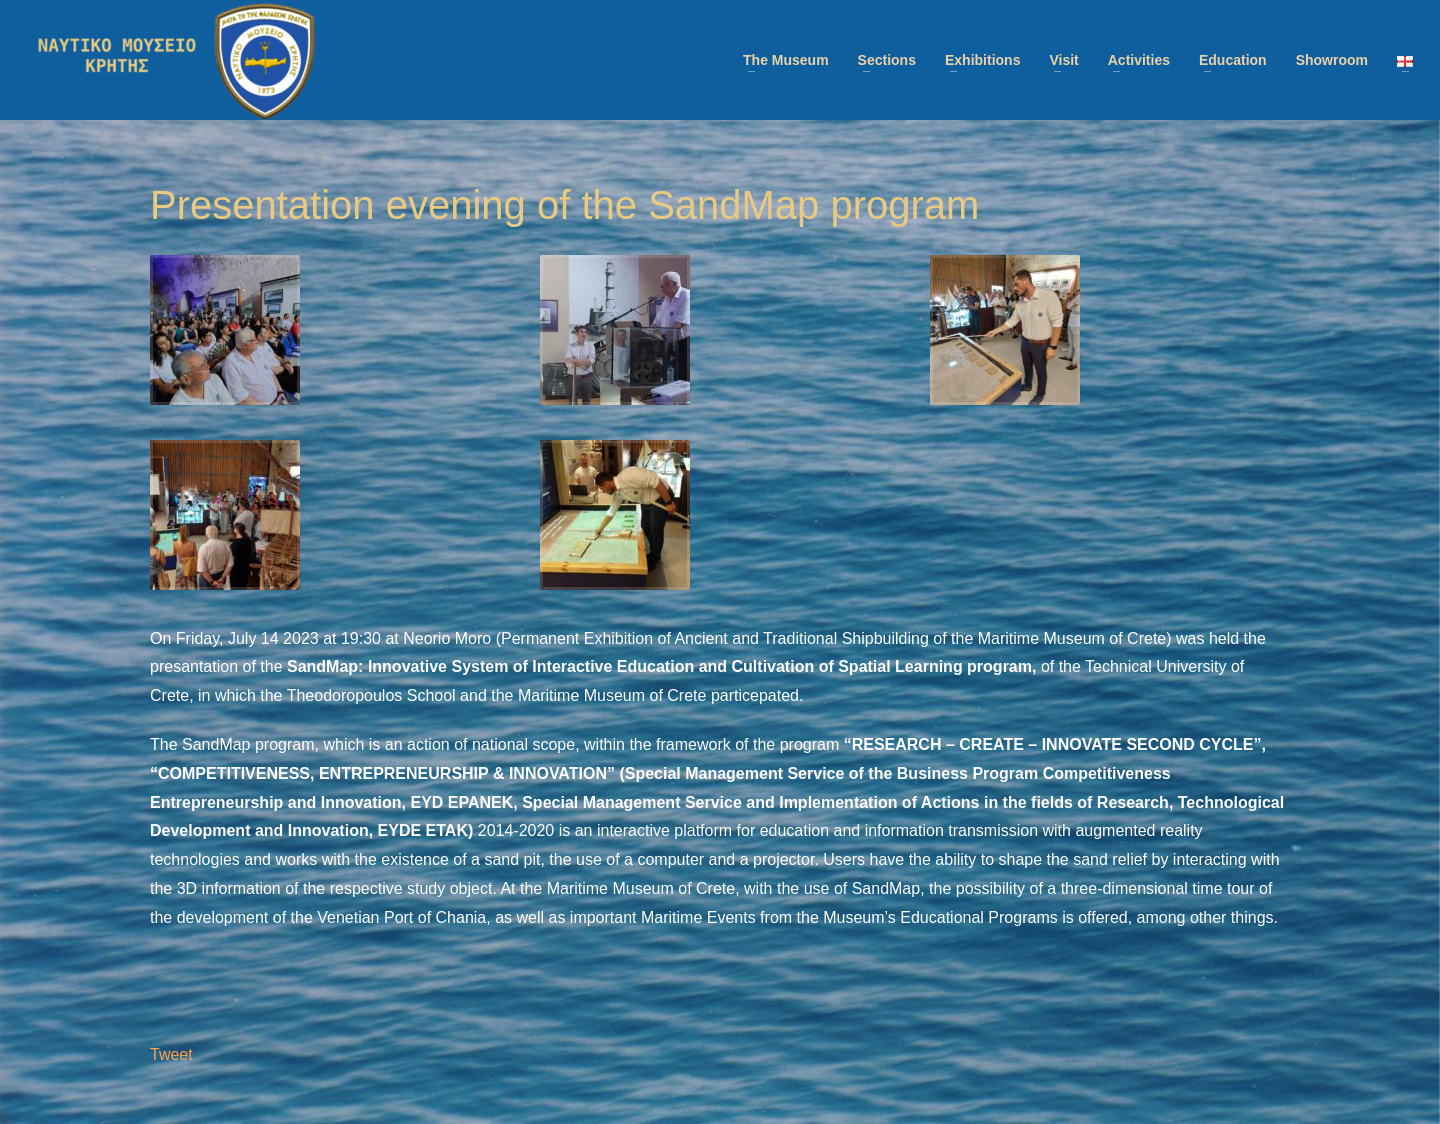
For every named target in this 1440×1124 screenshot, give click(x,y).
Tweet (171, 1054)
